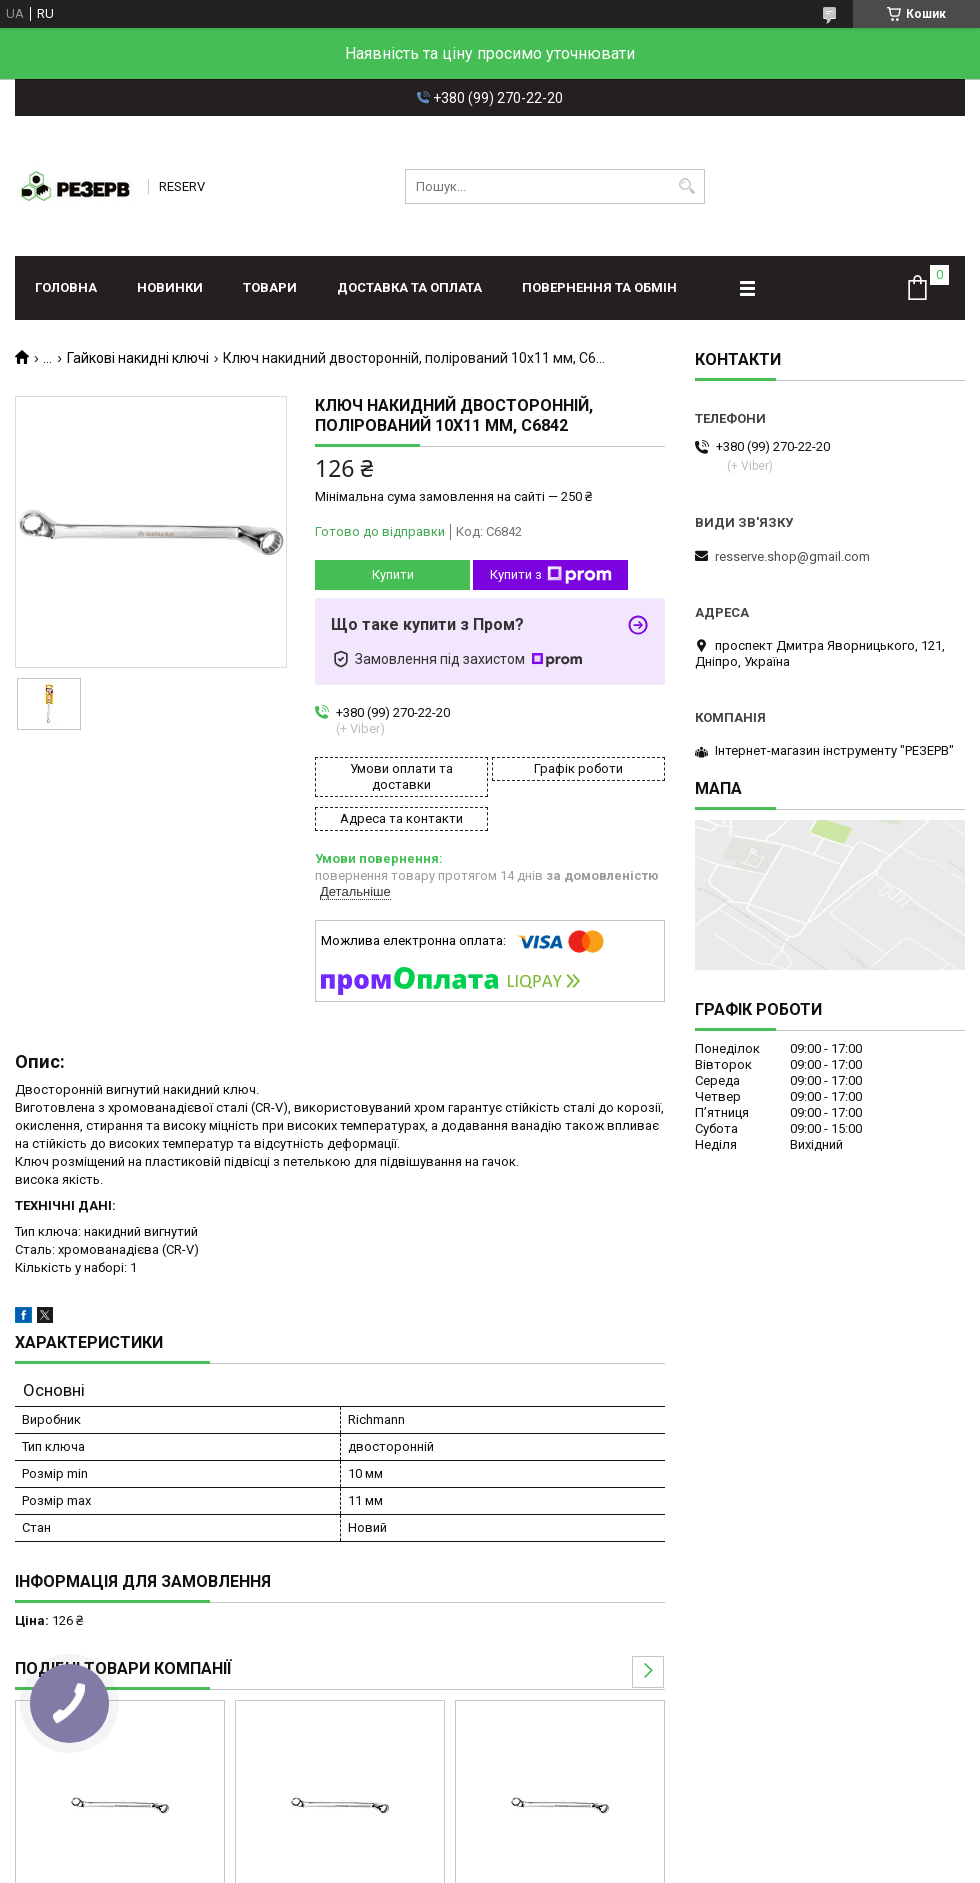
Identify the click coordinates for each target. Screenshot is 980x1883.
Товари (270, 287)
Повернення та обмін (599, 287)
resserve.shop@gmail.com (792, 556)
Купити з (551, 575)
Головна (66, 287)
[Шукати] (687, 186)
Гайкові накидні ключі (138, 358)
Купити (393, 574)
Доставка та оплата (409, 287)
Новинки (170, 287)
